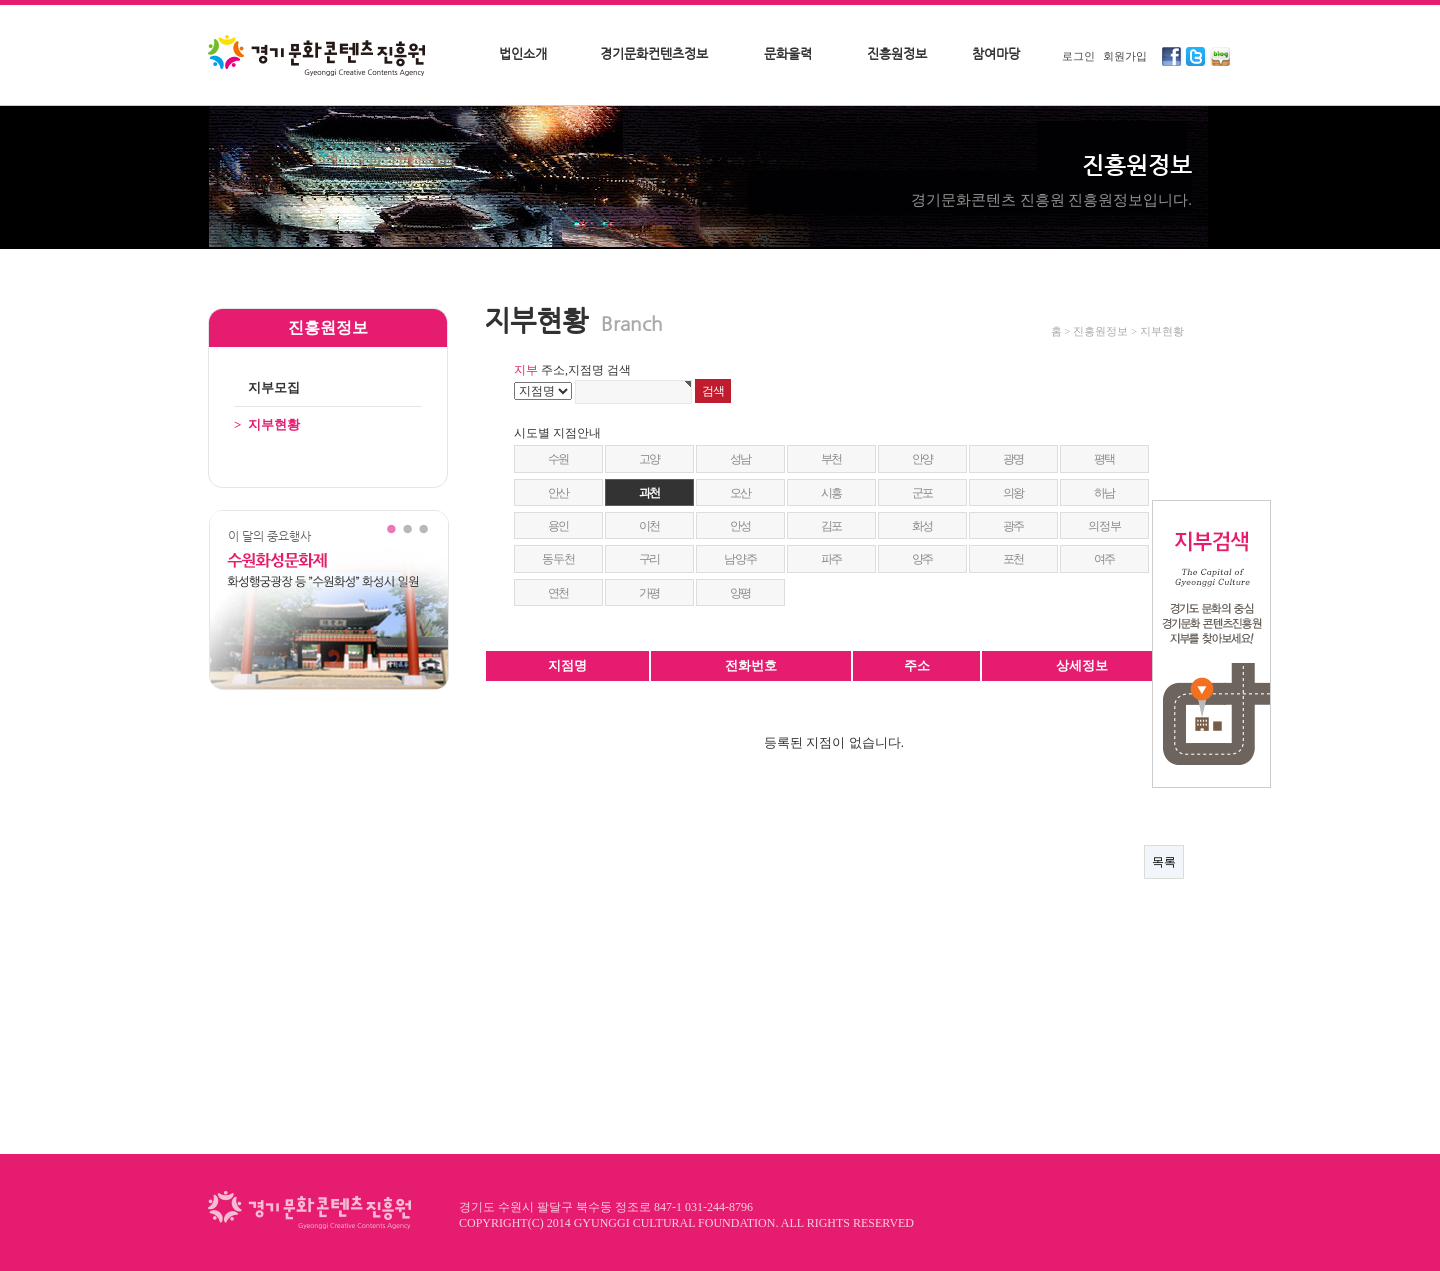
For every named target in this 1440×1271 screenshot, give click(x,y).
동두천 (558, 559)
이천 (650, 526)
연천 (559, 593)
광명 (1014, 459)
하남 (1105, 493)
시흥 (832, 493)
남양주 (740, 559)
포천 (1014, 559)
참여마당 (996, 53)
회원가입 (1125, 56)
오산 (741, 493)
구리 (650, 559)
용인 (559, 526)
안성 (741, 526)
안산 (559, 493)
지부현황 (267, 424)
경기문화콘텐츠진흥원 (319, 57)
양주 (923, 559)
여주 (1105, 559)
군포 (923, 493)
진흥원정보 (897, 53)
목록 (1164, 862)
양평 (741, 593)
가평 (650, 593)
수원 (559, 459)
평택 (1105, 459)
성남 (741, 459)
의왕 (1014, 493)
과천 (650, 493)
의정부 (1104, 526)
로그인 (1078, 56)
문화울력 (788, 53)
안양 (923, 459)
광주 (1014, 526)
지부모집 (267, 387)
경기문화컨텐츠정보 (654, 53)
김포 (832, 526)
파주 (832, 559)
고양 (650, 459)
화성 (923, 526)
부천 (832, 459)
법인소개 (523, 53)
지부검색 (1211, 644)
